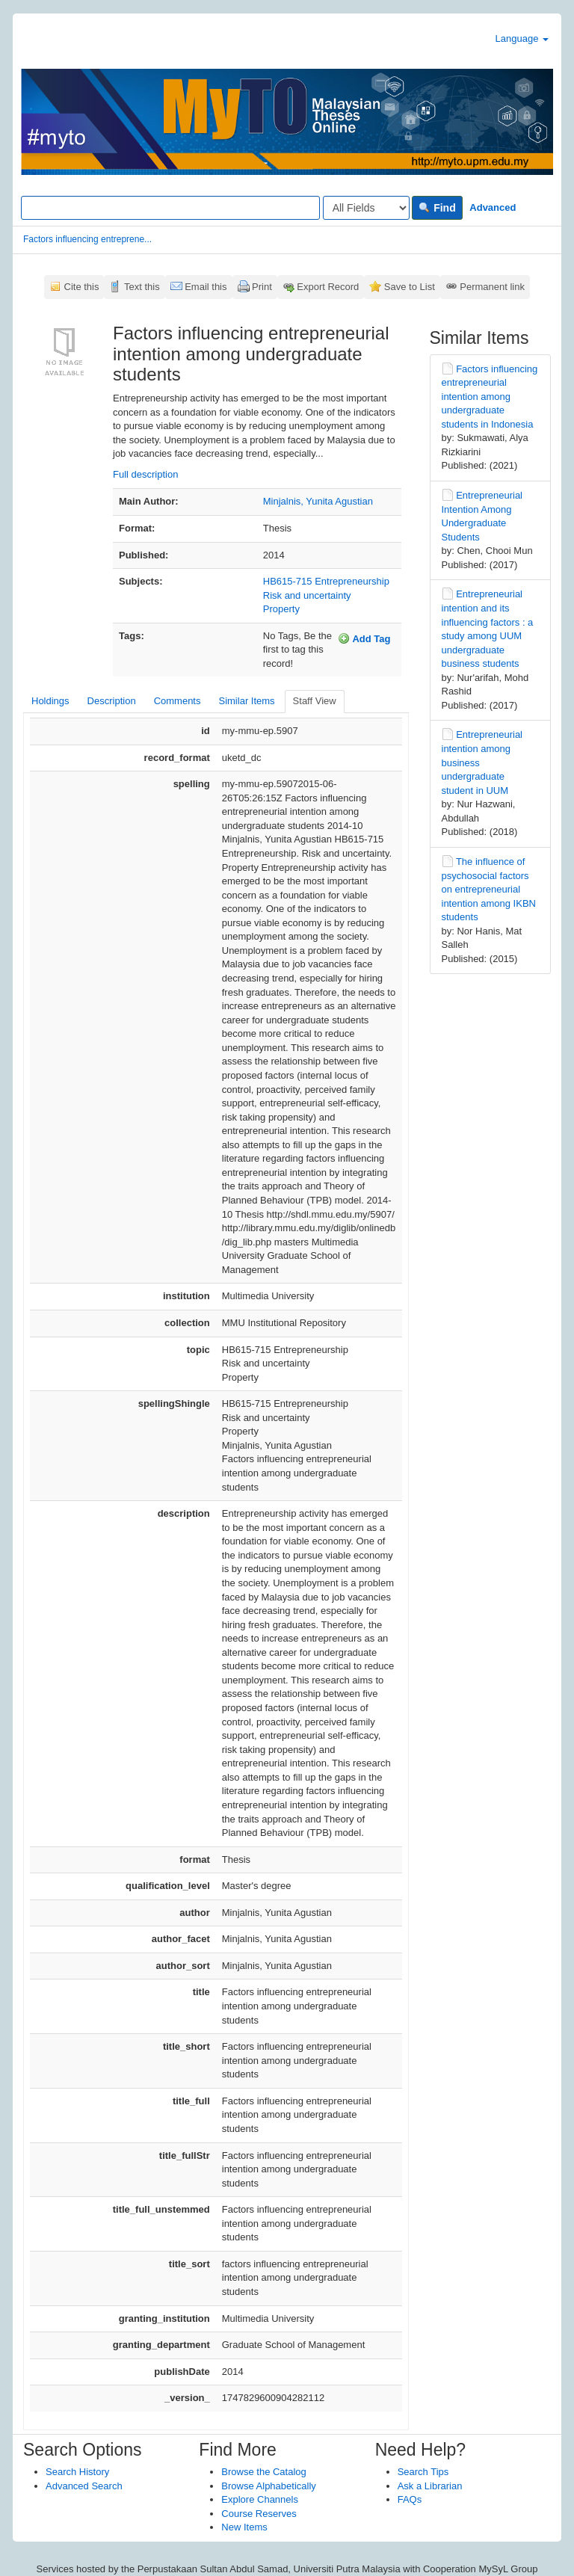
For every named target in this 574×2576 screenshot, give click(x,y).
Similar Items (246, 700)
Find (437, 208)
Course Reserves (258, 2513)
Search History (77, 2471)
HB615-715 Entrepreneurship (326, 581)
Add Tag (364, 638)
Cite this (81, 286)
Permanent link (492, 286)
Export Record (328, 286)
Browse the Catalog (263, 2471)
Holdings (50, 700)
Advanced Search (84, 2486)
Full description (145, 474)
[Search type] (366, 208)
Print (262, 286)
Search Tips (423, 2471)
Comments (177, 700)
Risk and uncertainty (307, 595)
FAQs (410, 2499)
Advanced (492, 207)
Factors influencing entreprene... (87, 239)
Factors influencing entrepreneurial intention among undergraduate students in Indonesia (490, 396)
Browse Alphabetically (268, 2486)
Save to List (409, 286)
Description (111, 700)
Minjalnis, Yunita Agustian (318, 501)
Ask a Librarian (430, 2486)
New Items (244, 2527)
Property (281, 608)
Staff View (314, 700)
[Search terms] (170, 208)
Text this (142, 286)
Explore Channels (259, 2499)
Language (522, 38)
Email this (205, 286)
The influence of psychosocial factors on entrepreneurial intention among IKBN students (489, 889)
